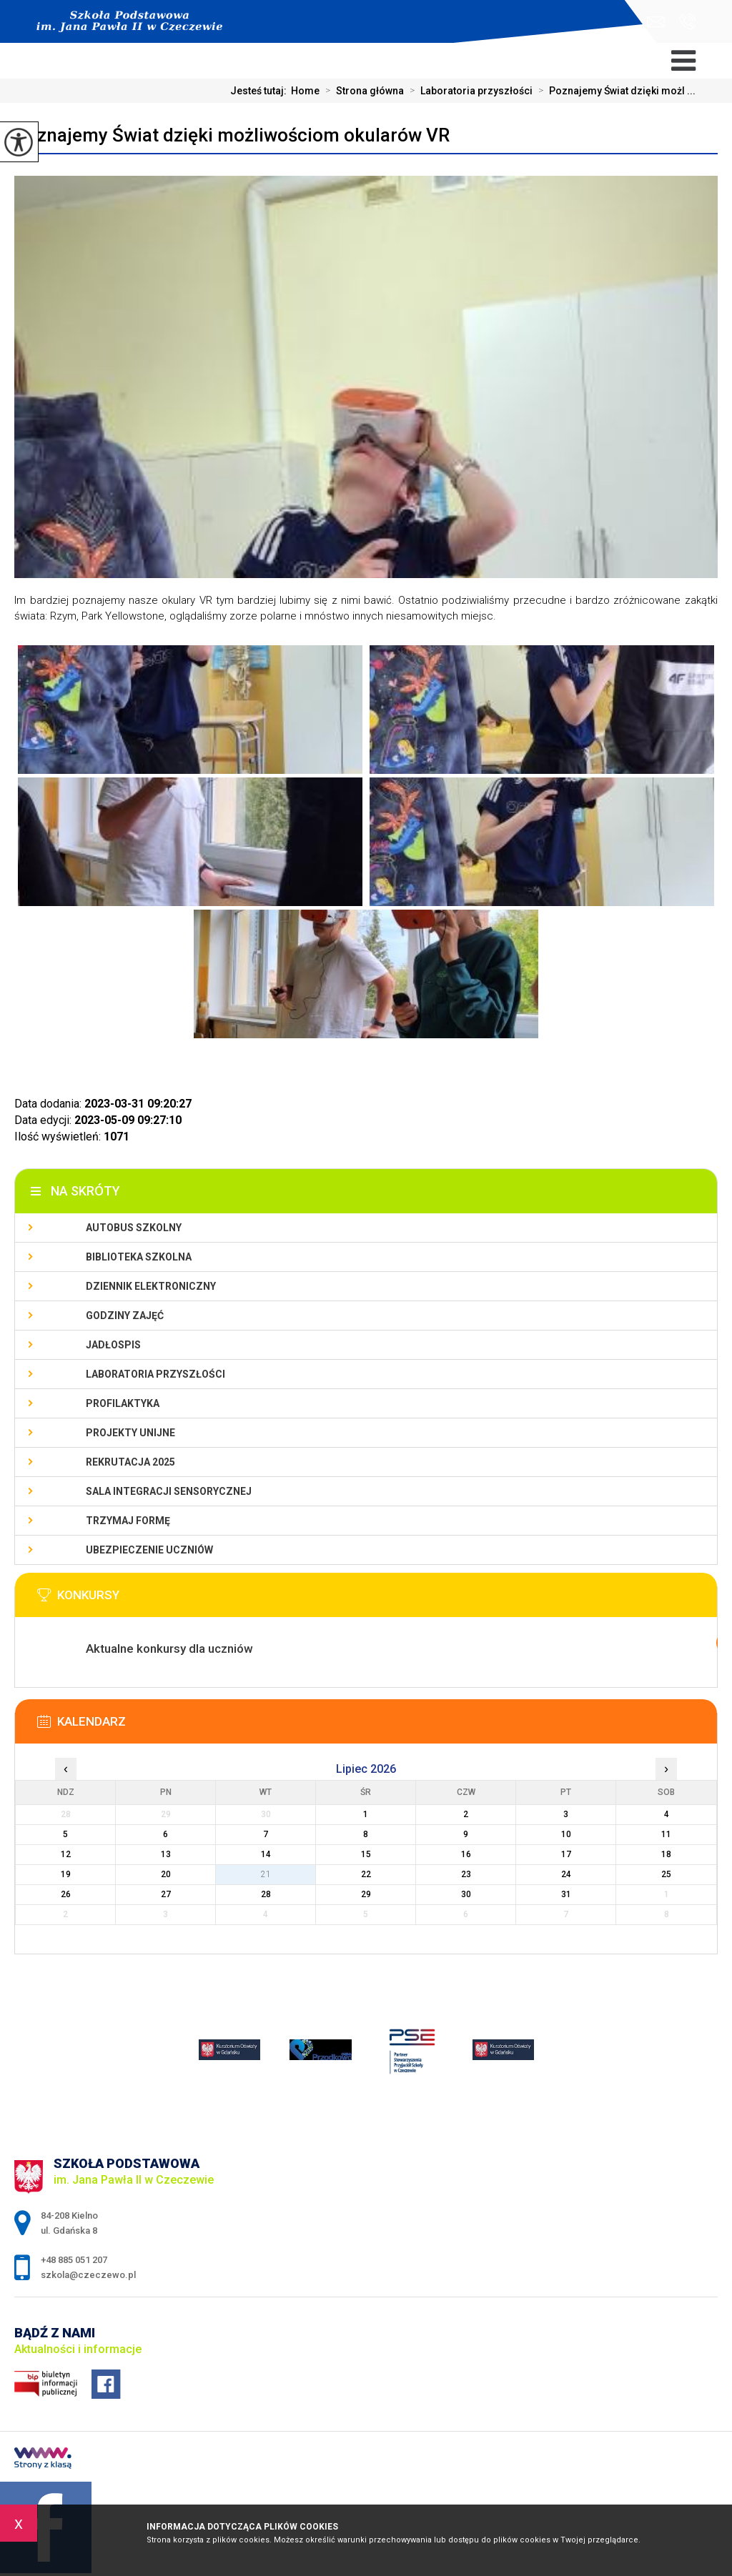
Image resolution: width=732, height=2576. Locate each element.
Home (305, 91)
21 (266, 1874)
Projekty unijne (130, 1432)
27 (166, 1894)
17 (566, 1854)
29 (366, 1894)
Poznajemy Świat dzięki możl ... (614, 91)
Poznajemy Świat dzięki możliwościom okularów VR (232, 135)
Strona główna (362, 91)
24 (566, 1874)
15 (366, 1854)
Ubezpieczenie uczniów (149, 1550)
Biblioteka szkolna (139, 1257)
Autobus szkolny (134, 1227)
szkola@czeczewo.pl (656, 21)
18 (666, 1854)
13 (166, 1854)
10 (566, 1834)
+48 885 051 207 (687, 21)
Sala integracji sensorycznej (169, 1491)
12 (66, 1854)
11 (666, 1834)
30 (466, 1894)
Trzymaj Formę (128, 1520)
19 (66, 1874)
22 (366, 1874)
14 (266, 1854)
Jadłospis (113, 1345)
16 (466, 1854)
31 (566, 1894)
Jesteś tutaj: (260, 91)
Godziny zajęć (125, 1315)
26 (66, 1894)
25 (666, 1874)
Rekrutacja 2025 (130, 1462)
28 (266, 1894)
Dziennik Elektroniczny (151, 1286)
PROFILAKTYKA (122, 1403)
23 (466, 1874)
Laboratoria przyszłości (468, 91)
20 (166, 1874)
